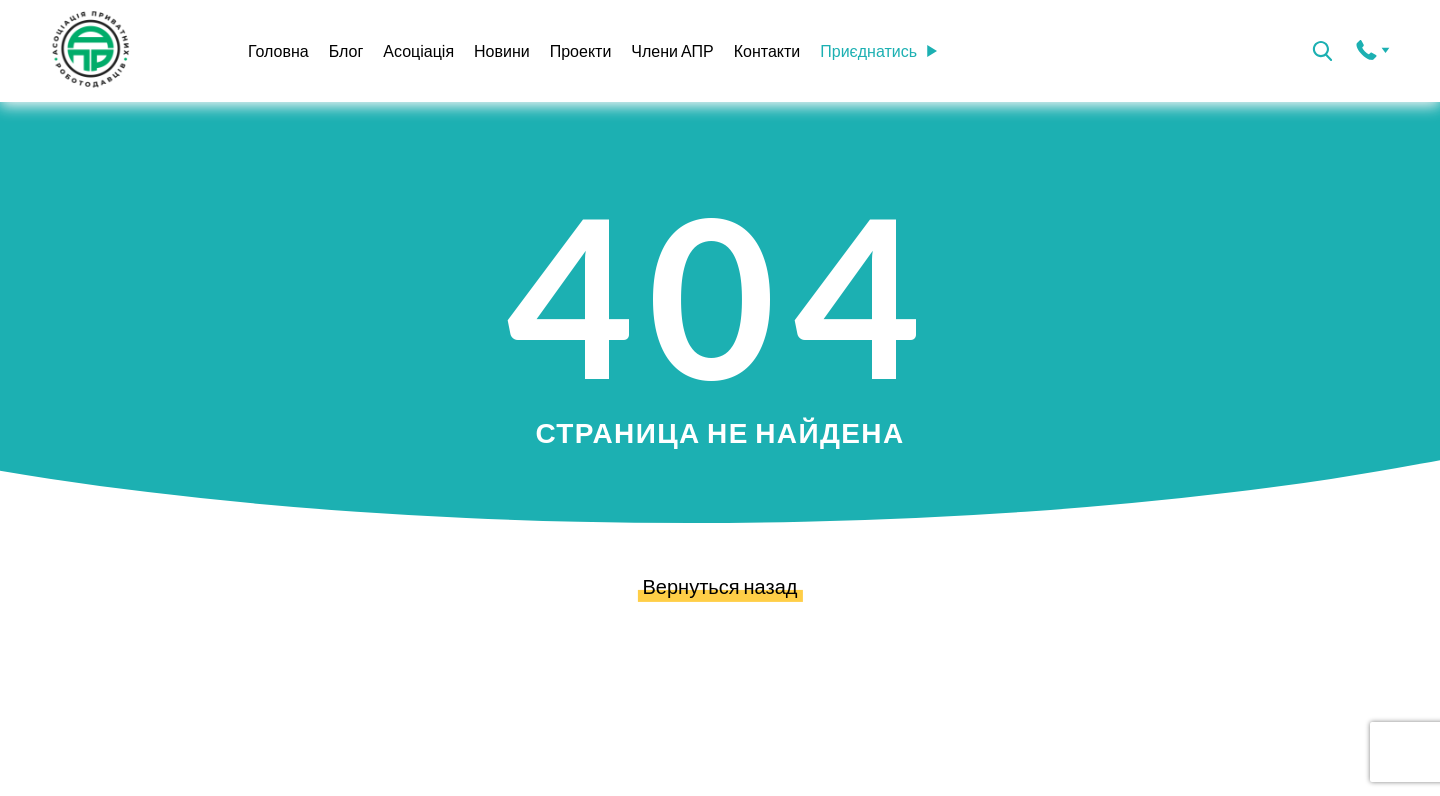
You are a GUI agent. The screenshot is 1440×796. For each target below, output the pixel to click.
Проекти (581, 50)
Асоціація (418, 50)
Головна (278, 50)
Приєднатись (878, 50)
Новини (502, 50)
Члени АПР (672, 50)
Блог (346, 50)
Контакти (767, 50)
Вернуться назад (720, 585)
